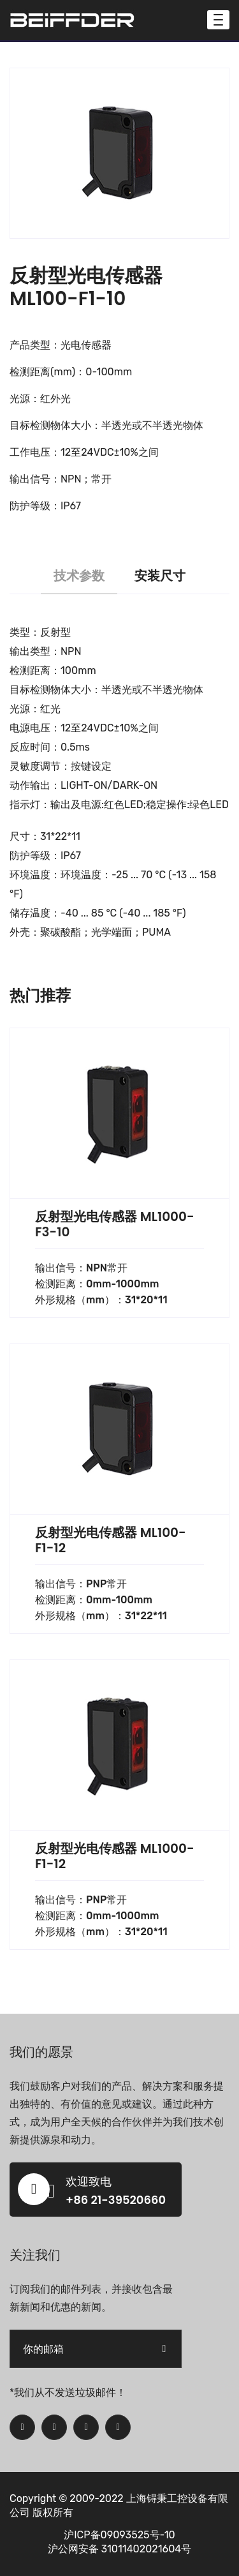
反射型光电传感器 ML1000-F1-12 (114, 1856)
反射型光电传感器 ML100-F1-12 (110, 1540)
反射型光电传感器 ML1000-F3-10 (114, 1224)
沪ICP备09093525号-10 (119, 2535)
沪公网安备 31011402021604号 (120, 2549)
